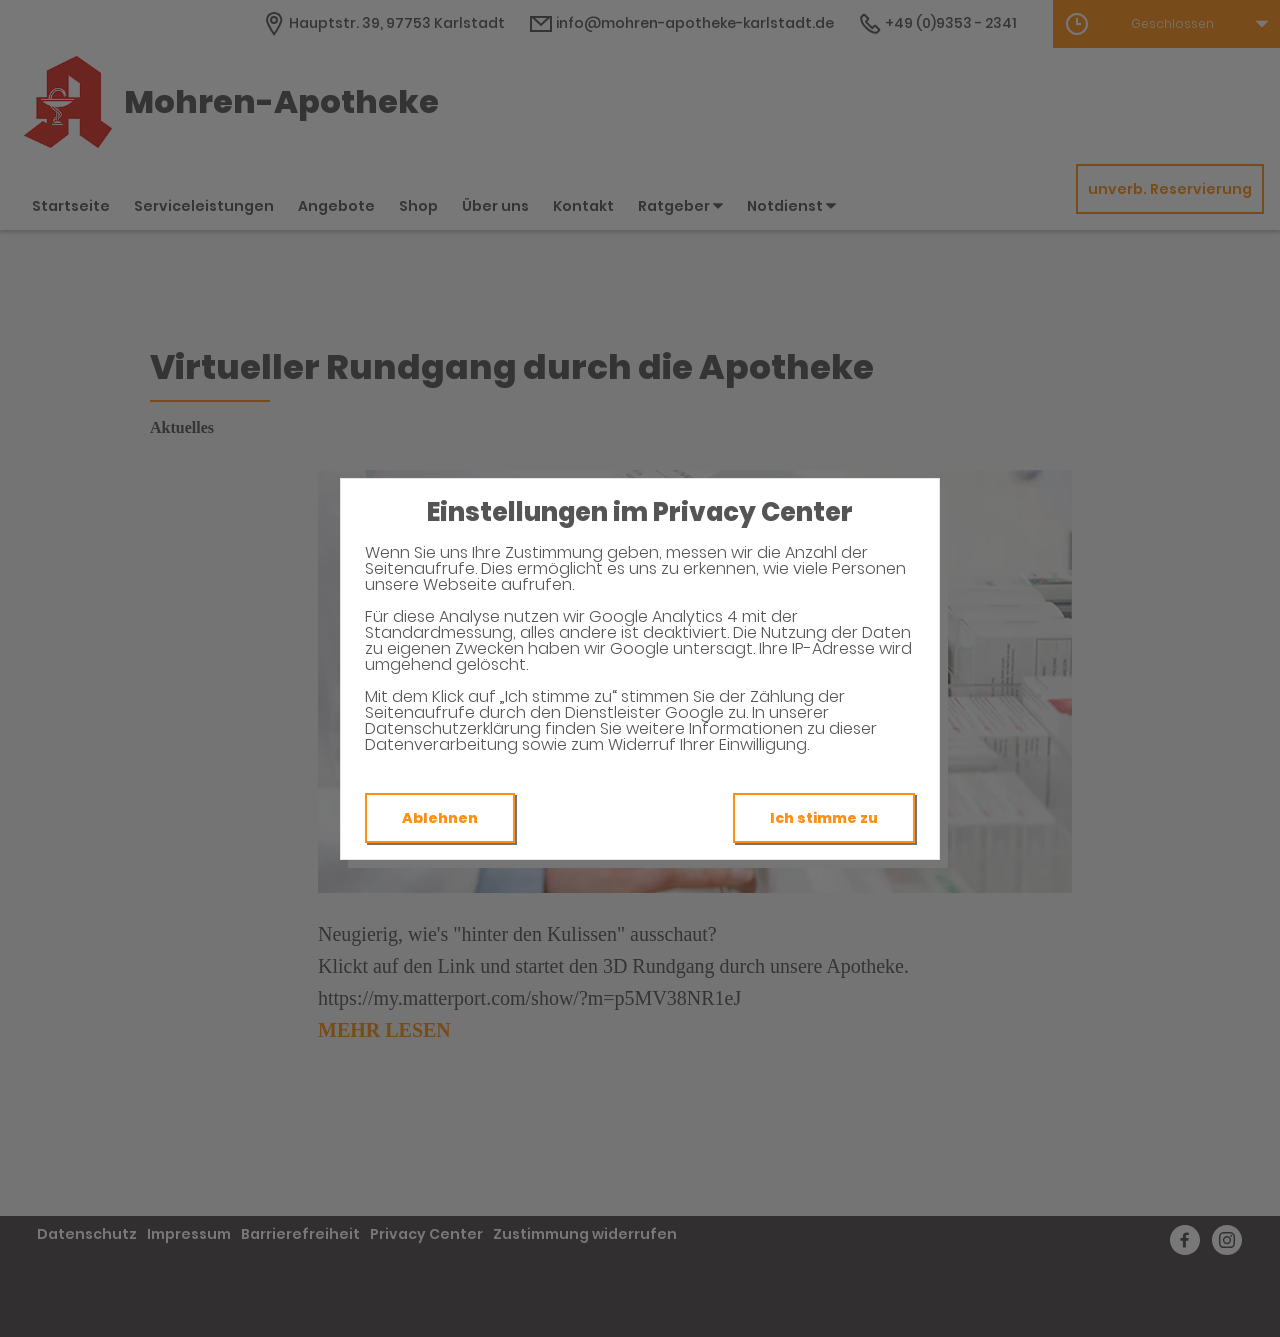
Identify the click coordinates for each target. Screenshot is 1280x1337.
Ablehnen (440, 818)
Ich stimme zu (824, 818)
